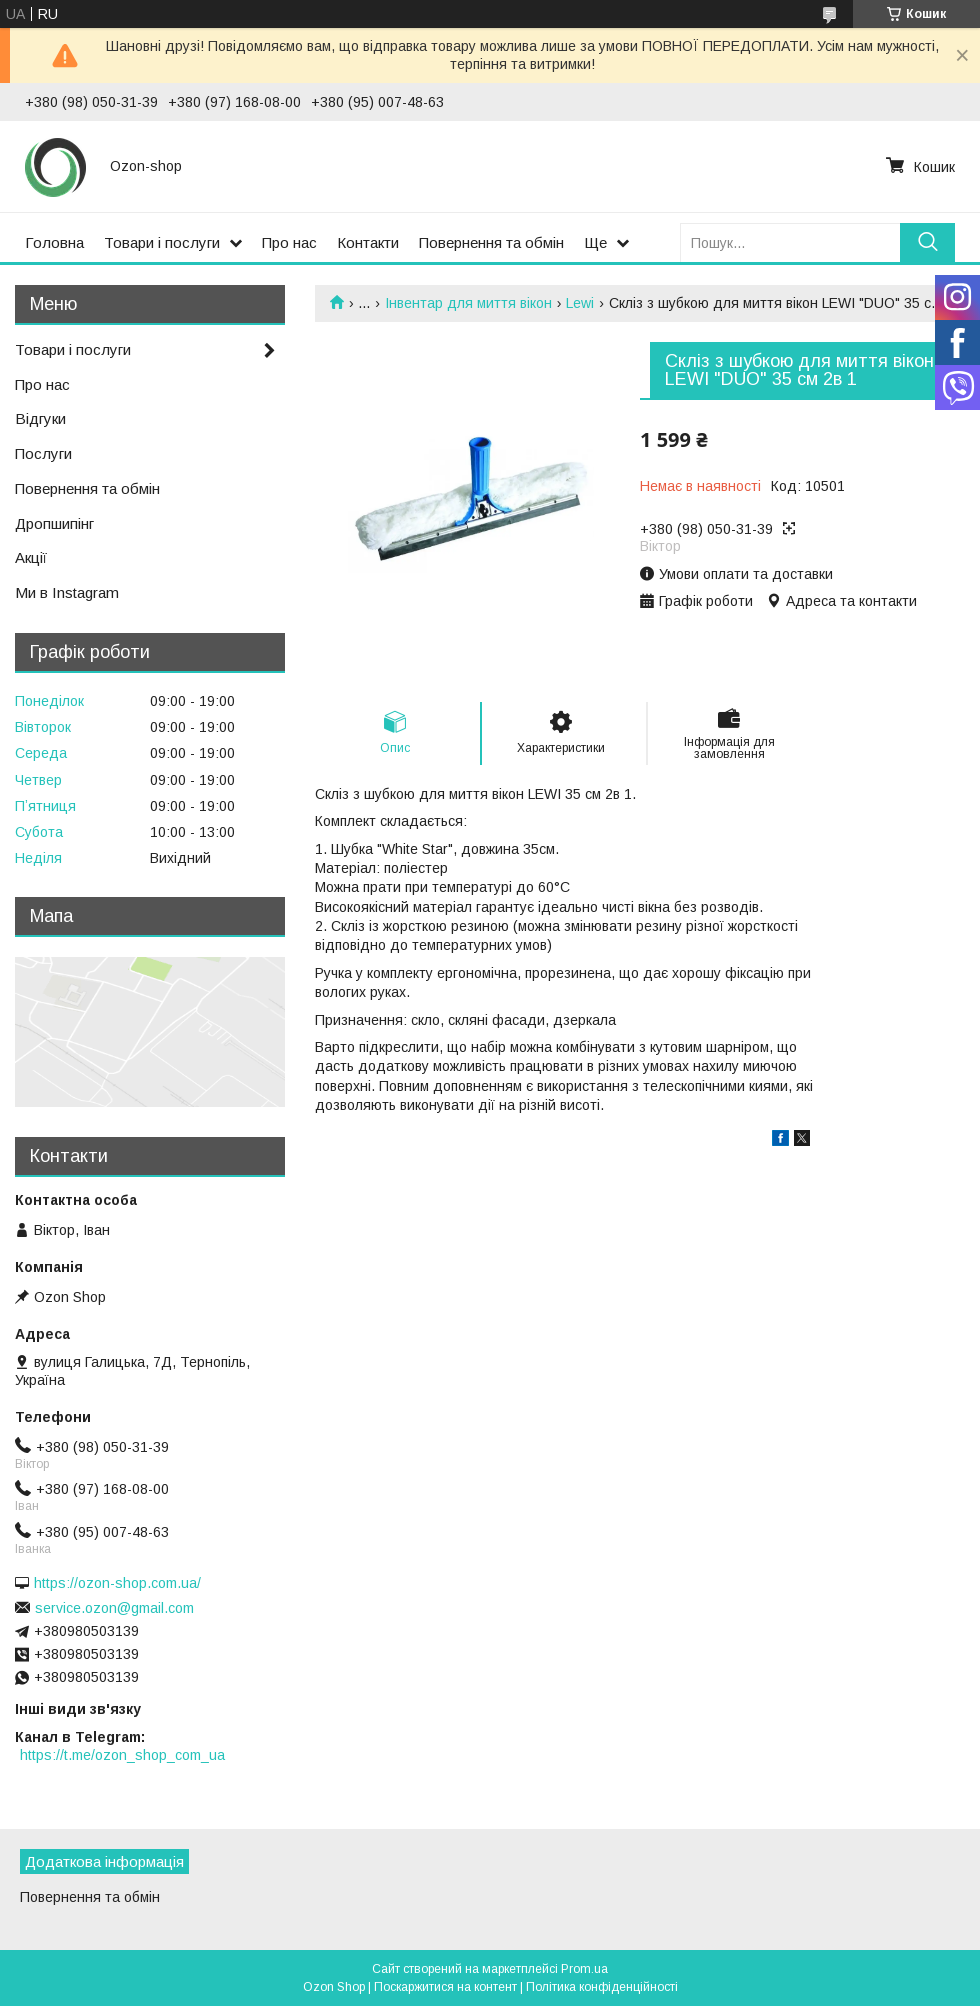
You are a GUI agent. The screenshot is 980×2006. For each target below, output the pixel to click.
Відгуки (40, 418)
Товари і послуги (162, 242)
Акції (31, 557)
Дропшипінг (54, 523)
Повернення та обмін (491, 242)
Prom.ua (584, 1969)
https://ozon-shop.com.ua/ (117, 1583)
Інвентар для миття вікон (468, 303)
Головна (54, 242)
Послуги (43, 453)
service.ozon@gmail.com (114, 1608)
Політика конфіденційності (602, 1987)
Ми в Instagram (67, 592)
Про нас (289, 242)
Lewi (580, 303)
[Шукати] (927, 242)
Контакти (368, 242)
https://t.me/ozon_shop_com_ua (122, 1755)
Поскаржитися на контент (445, 1987)
